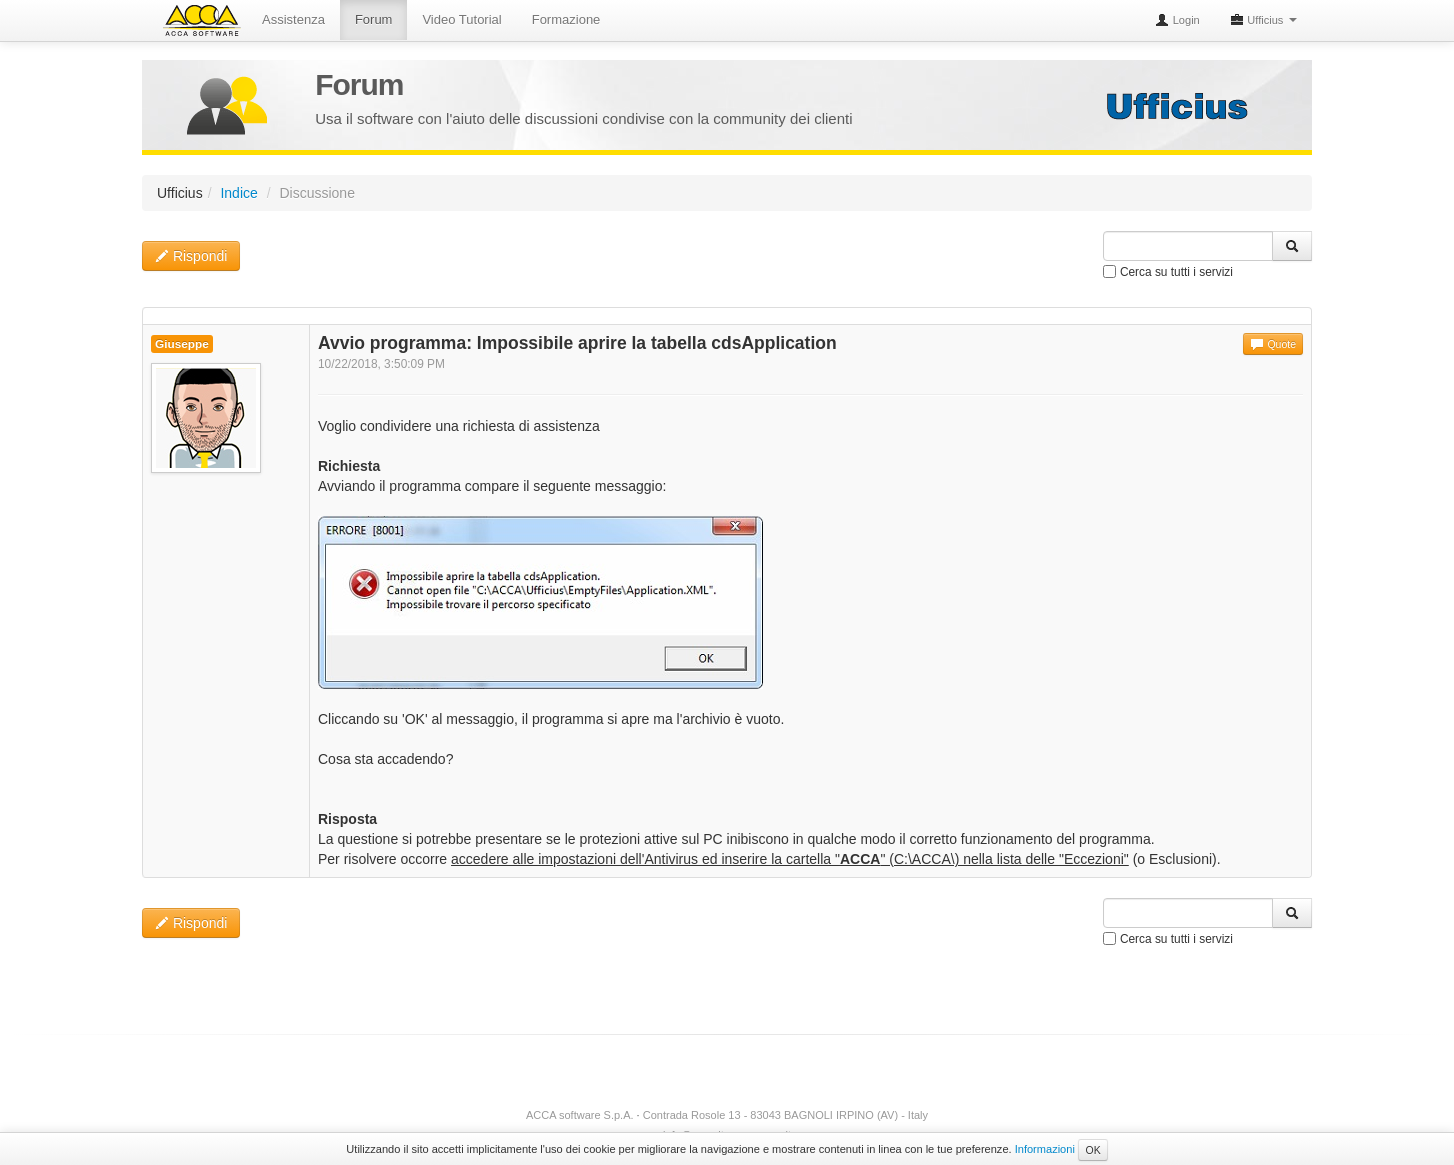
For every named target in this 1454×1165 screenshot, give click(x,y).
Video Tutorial (461, 19)
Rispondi (191, 256)
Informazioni (1045, 1149)
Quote (1273, 344)
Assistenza (293, 19)
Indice (238, 193)
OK (1092, 1150)
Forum (374, 19)
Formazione (566, 19)
